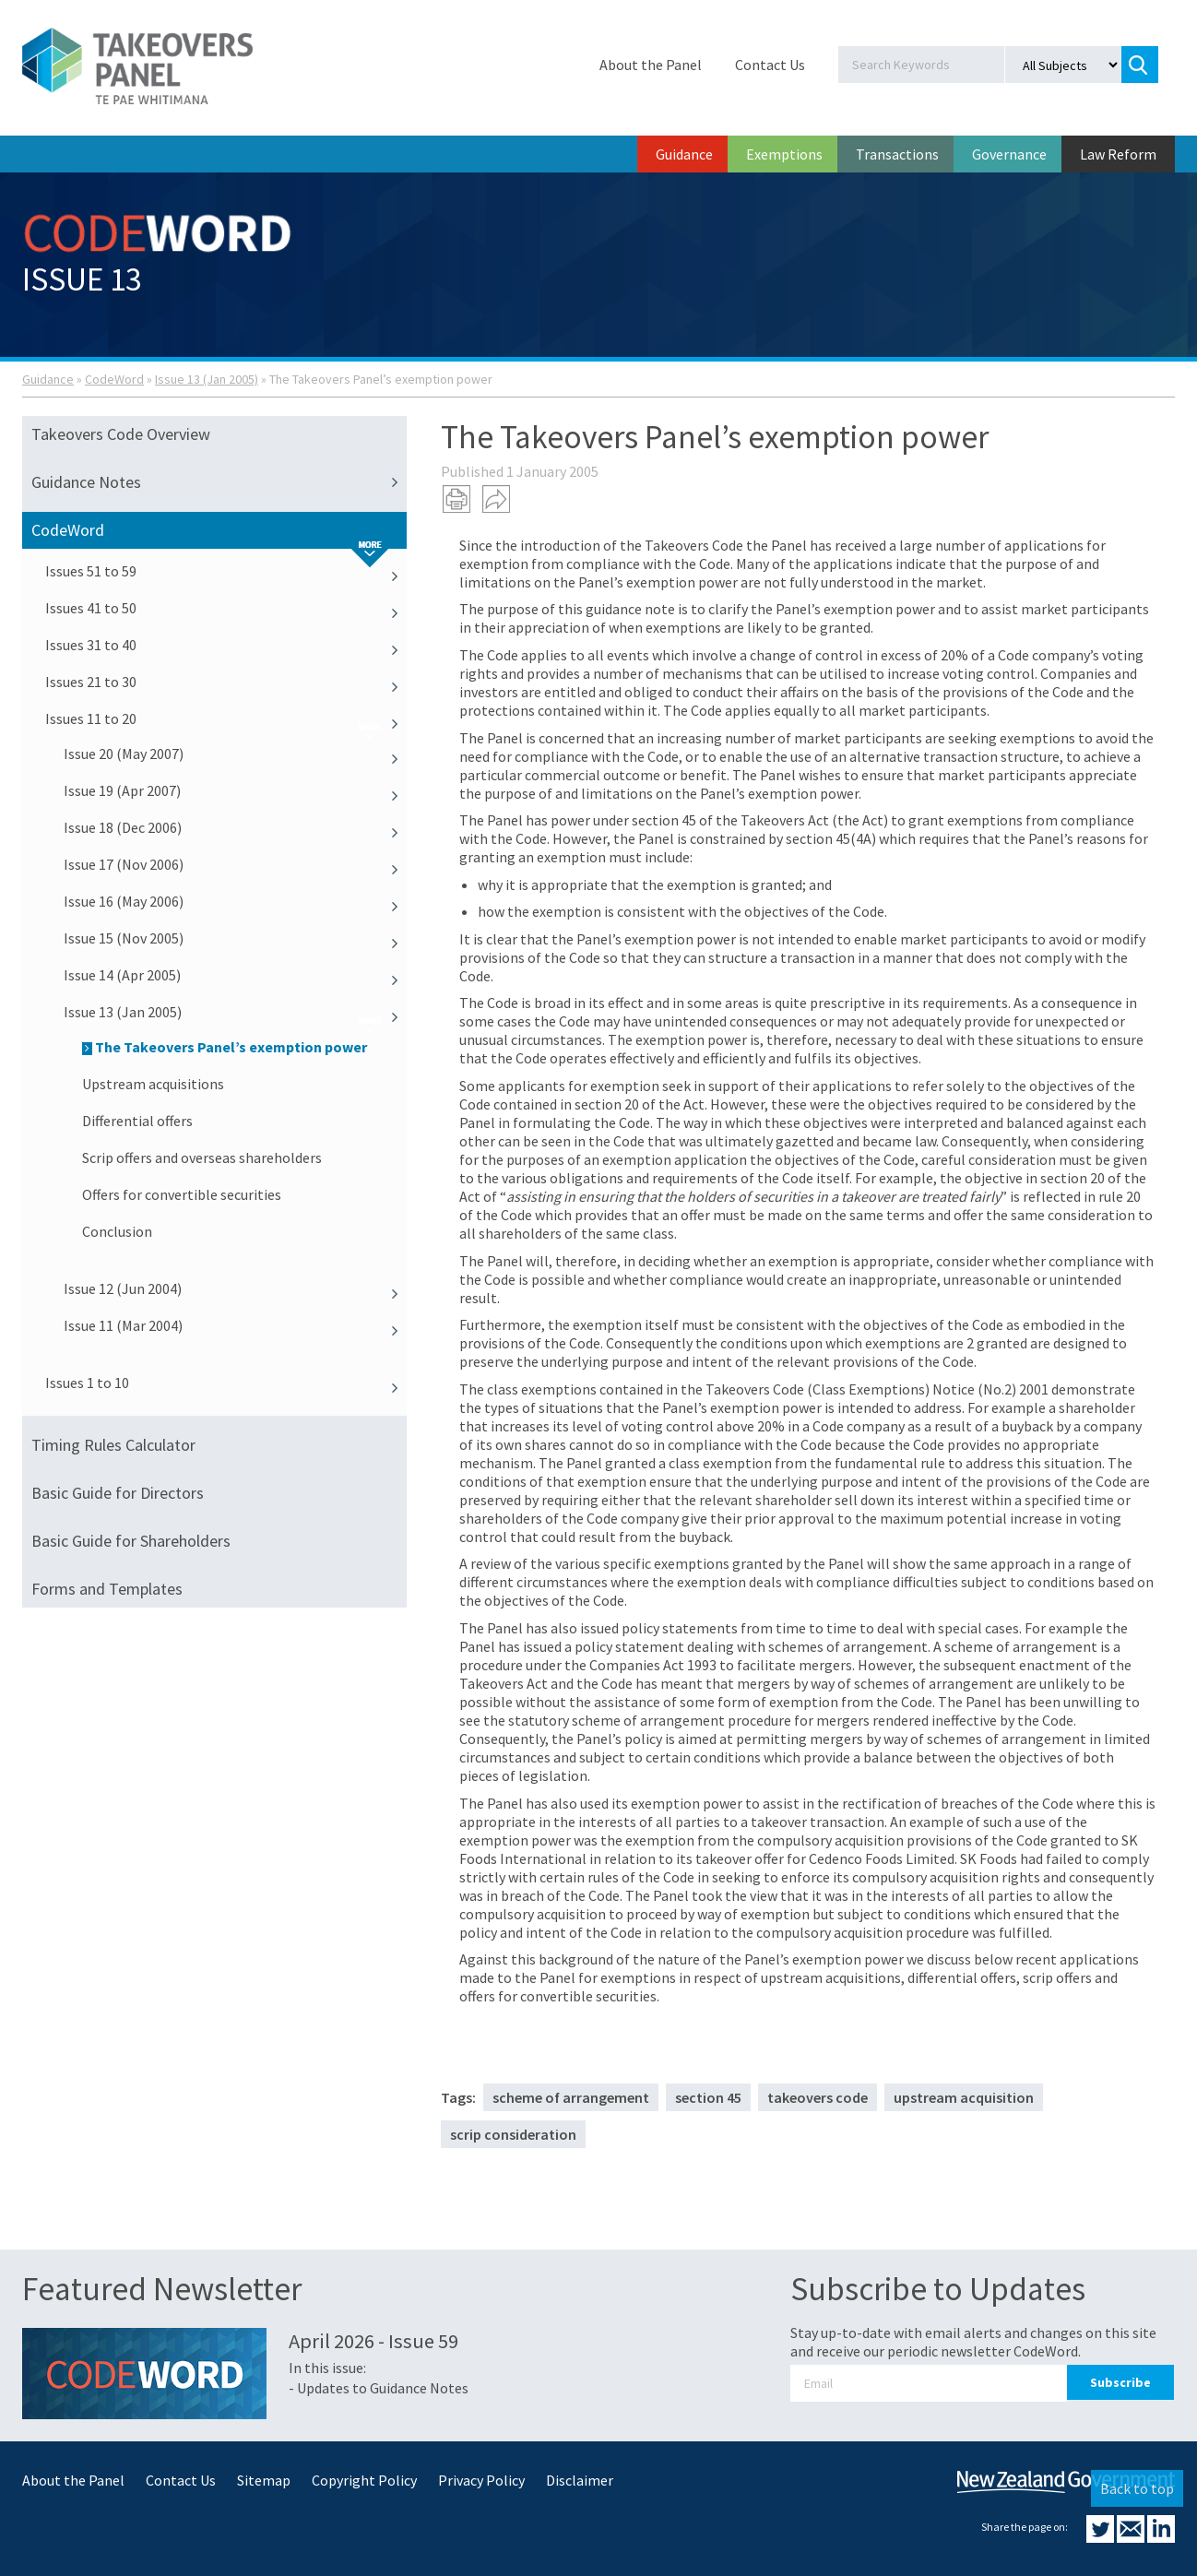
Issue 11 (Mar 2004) (235, 1325)
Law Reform (1118, 154)
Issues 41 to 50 (226, 608)
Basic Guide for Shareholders (131, 1540)
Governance (1009, 154)
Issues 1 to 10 (226, 1382)
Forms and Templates (107, 1588)
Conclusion (117, 1231)
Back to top (1137, 2488)
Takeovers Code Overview (120, 434)
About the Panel (650, 64)
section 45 (708, 2097)
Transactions (897, 154)
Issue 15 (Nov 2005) (235, 938)
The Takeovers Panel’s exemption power (224, 1047)
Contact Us (770, 64)
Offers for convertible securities (181, 1194)
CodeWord (114, 379)
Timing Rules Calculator (113, 1444)
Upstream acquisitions (153, 1083)
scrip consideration (513, 2134)
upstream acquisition (964, 2097)
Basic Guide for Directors (117, 1492)
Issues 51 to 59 (226, 571)
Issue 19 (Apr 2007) (235, 790)
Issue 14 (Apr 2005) (235, 975)
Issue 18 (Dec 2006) (235, 827)
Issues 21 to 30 (226, 681)
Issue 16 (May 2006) (235, 901)
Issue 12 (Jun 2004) (235, 1288)
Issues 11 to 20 (226, 718)
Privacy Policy (481, 2480)
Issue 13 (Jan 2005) (206, 379)
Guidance (684, 154)
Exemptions (784, 154)
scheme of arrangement (570, 2097)
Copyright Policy (364, 2480)
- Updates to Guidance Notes (378, 2388)
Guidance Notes (219, 482)
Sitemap (263, 2480)
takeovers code (817, 2097)
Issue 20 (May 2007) (235, 753)
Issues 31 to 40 (226, 645)
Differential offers (137, 1120)
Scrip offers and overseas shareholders (202, 1157)
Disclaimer (579, 2480)
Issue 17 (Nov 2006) (235, 864)
